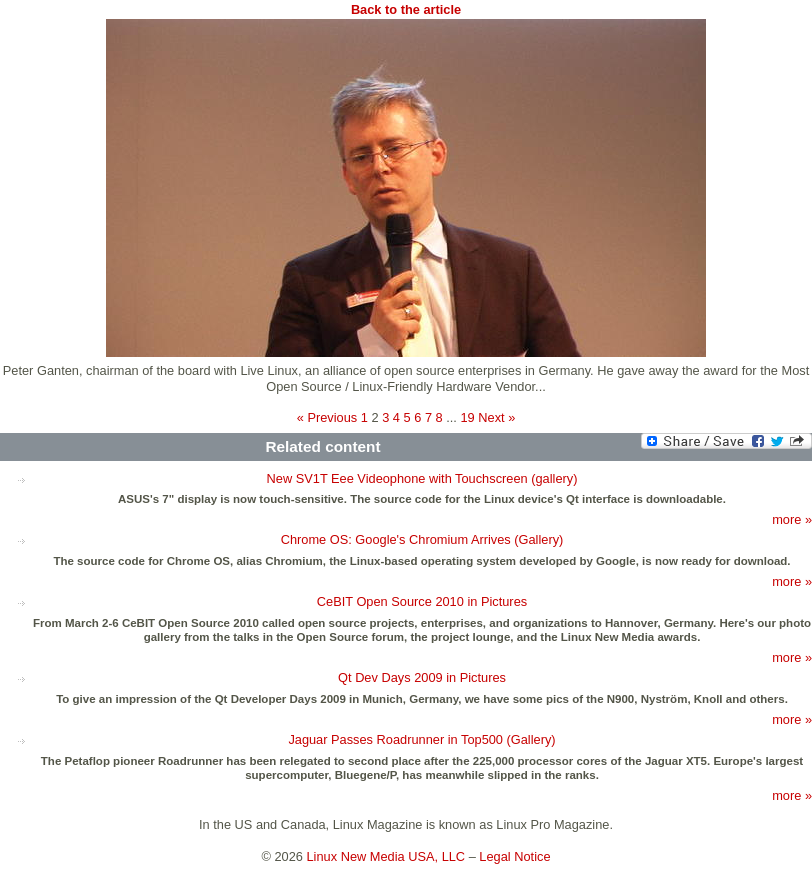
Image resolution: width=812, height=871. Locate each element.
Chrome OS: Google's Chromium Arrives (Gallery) (422, 539)
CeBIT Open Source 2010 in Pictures (422, 601)
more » (792, 519)
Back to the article (406, 9)
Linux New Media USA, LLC (386, 856)
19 (467, 417)
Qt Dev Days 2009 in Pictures (422, 677)
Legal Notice (514, 856)
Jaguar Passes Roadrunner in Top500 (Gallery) (421, 739)
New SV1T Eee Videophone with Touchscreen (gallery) (422, 478)
